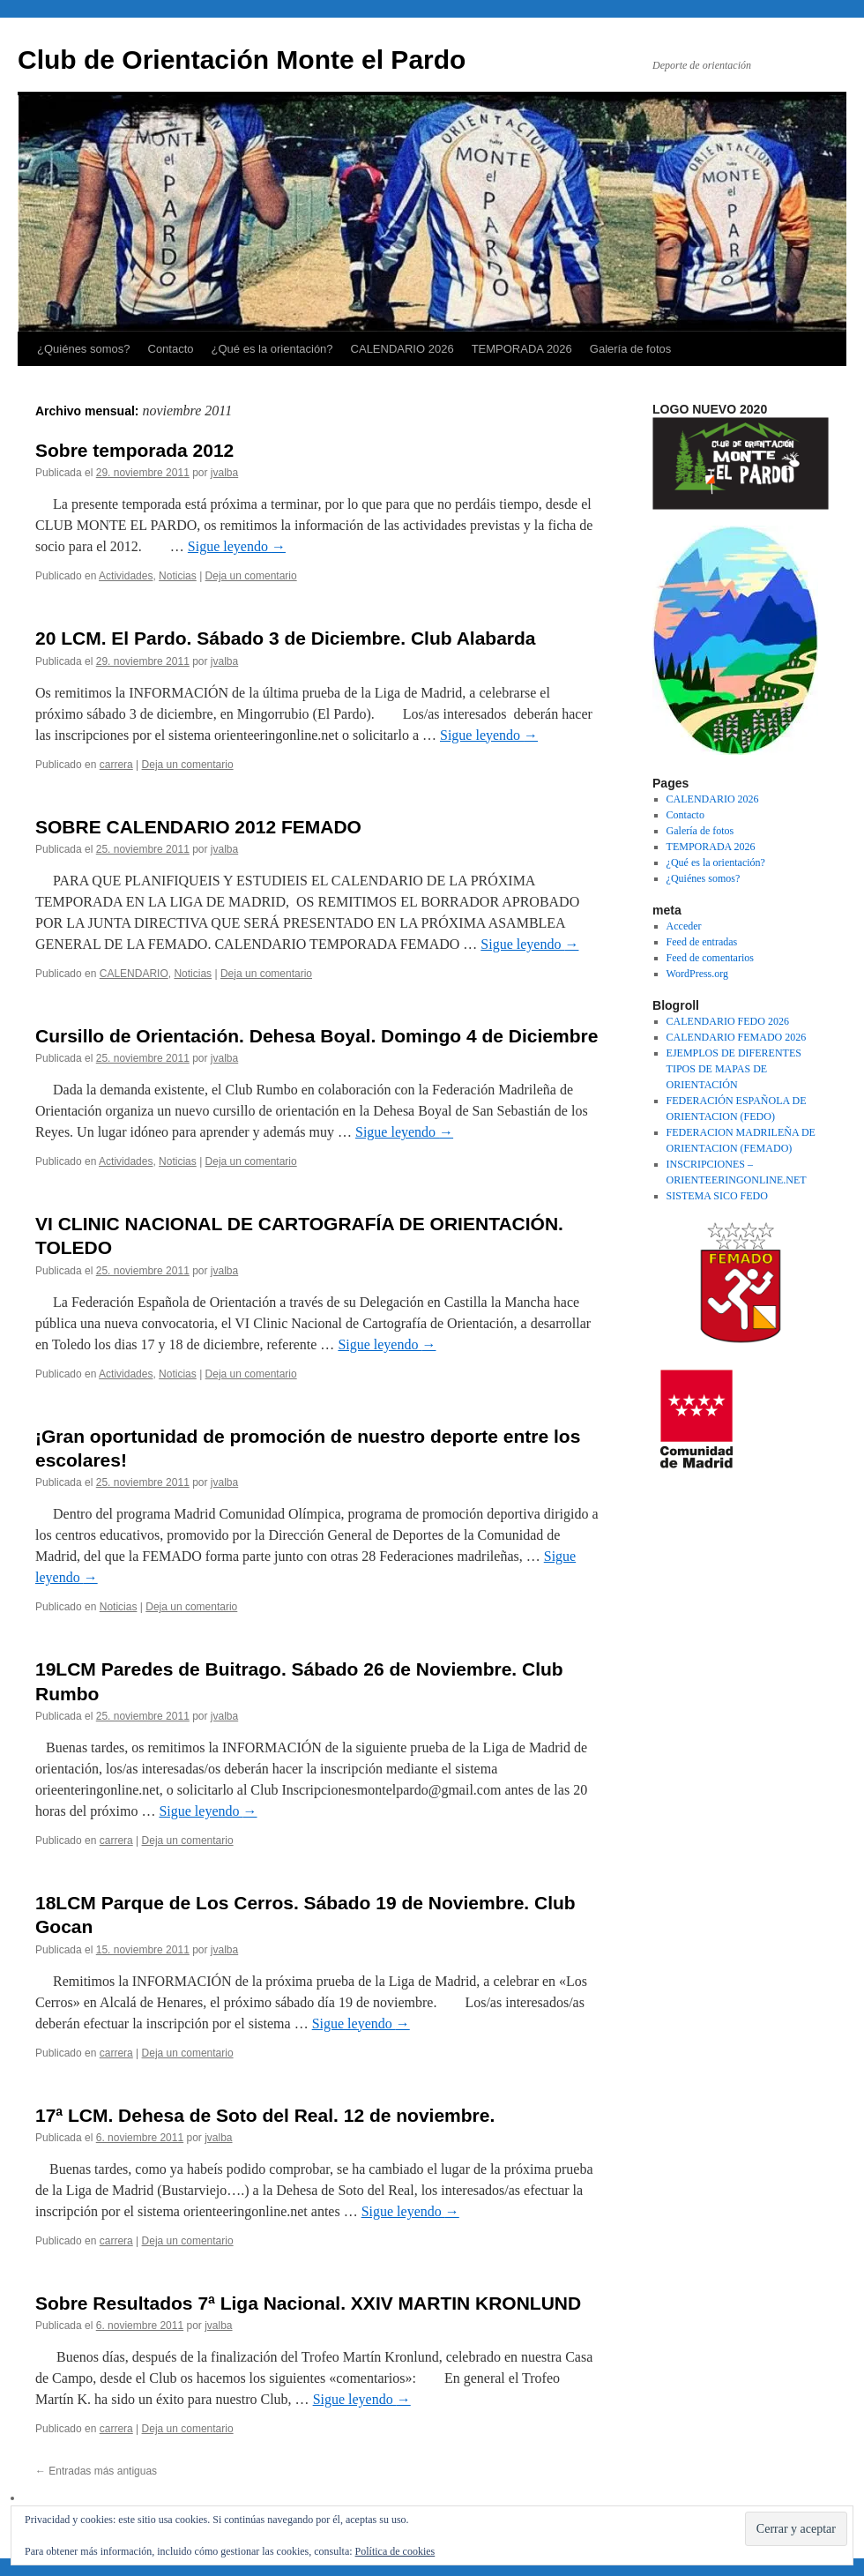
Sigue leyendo (237, 546)
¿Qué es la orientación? (272, 348)
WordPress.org (697, 973)
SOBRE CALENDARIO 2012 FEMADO (198, 827)
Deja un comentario (251, 576)
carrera (116, 764)
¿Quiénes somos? (83, 348)
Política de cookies (395, 2551)
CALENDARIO (134, 973)
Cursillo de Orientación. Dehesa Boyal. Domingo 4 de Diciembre (316, 1036)
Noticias (178, 576)
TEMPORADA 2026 (522, 348)
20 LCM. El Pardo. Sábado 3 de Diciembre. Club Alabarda (285, 638)
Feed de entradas (702, 942)
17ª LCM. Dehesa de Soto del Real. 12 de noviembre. (265, 2115)
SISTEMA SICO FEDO (717, 1196)
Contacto (171, 348)
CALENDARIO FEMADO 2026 (737, 1037)
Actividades (126, 576)
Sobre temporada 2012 (134, 450)
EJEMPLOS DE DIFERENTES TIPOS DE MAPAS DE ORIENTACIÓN (734, 1069)
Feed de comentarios (710, 958)
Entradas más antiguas (96, 2471)
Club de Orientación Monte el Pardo (242, 59)
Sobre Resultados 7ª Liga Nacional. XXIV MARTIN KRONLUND (308, 2303)
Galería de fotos (631, 348)
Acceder (684, 926)
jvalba (224, 473)
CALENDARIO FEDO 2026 (728, 1021)
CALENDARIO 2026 (402, 348)
